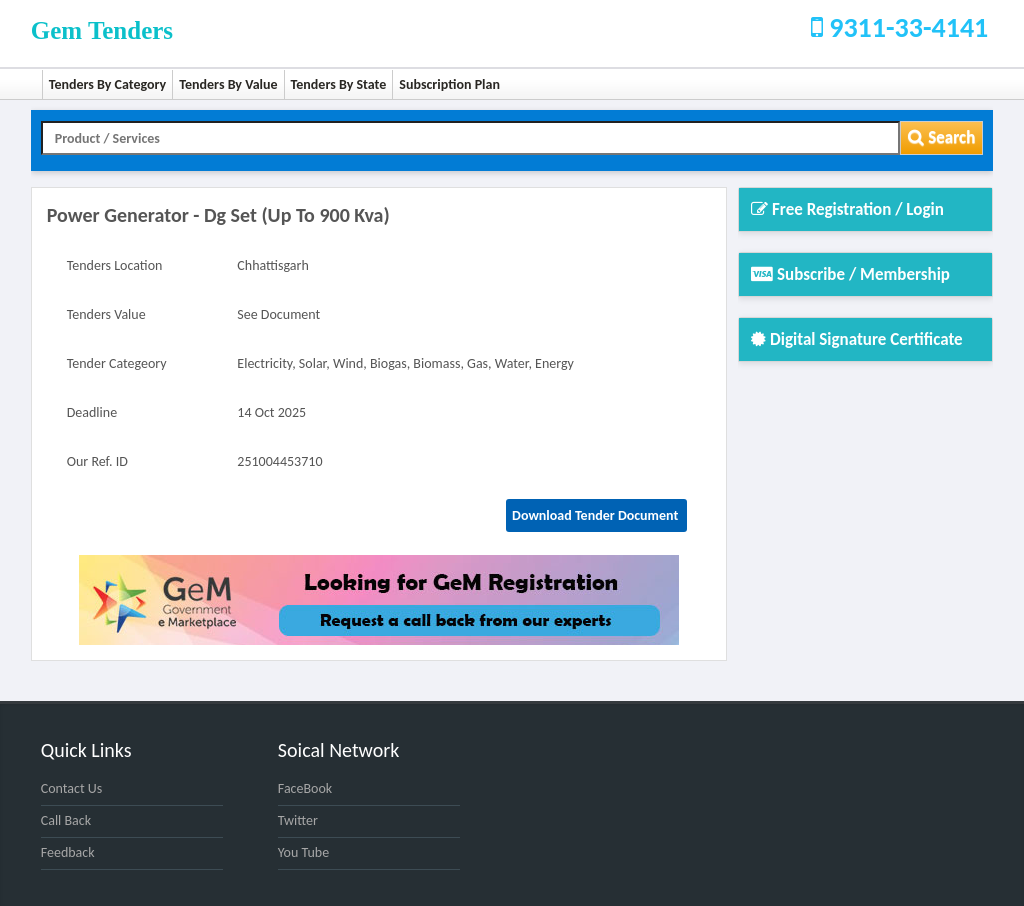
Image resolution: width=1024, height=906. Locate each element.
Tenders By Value (228, 84)
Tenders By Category (108, 84)
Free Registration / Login (847, 209)
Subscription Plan (449, 84)
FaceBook (305, 788)
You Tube (303, 852)
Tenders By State (339, 84)
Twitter (298, 820)
